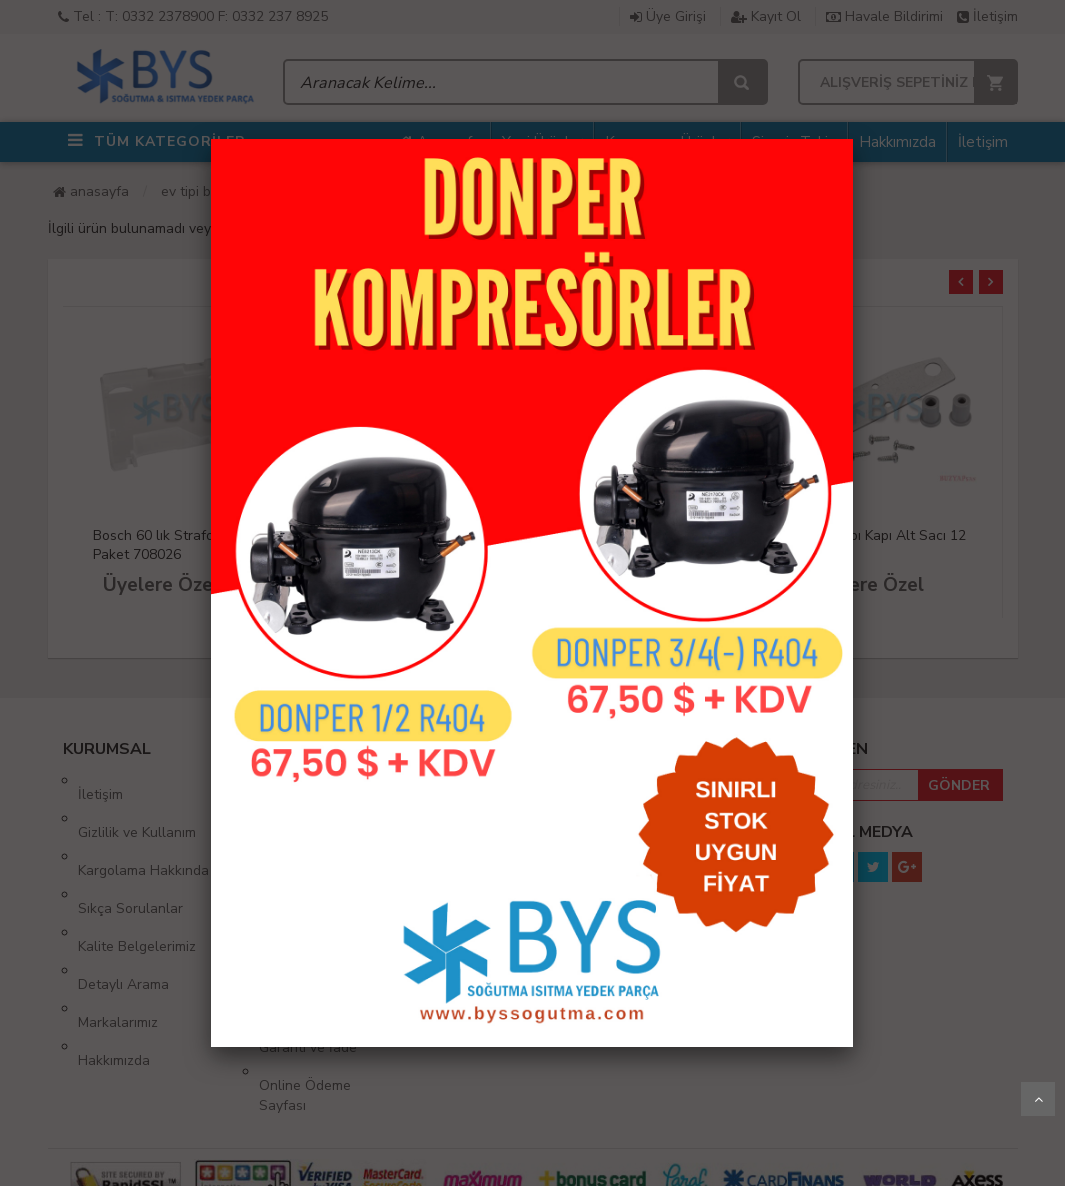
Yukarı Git (1038, 1099)
